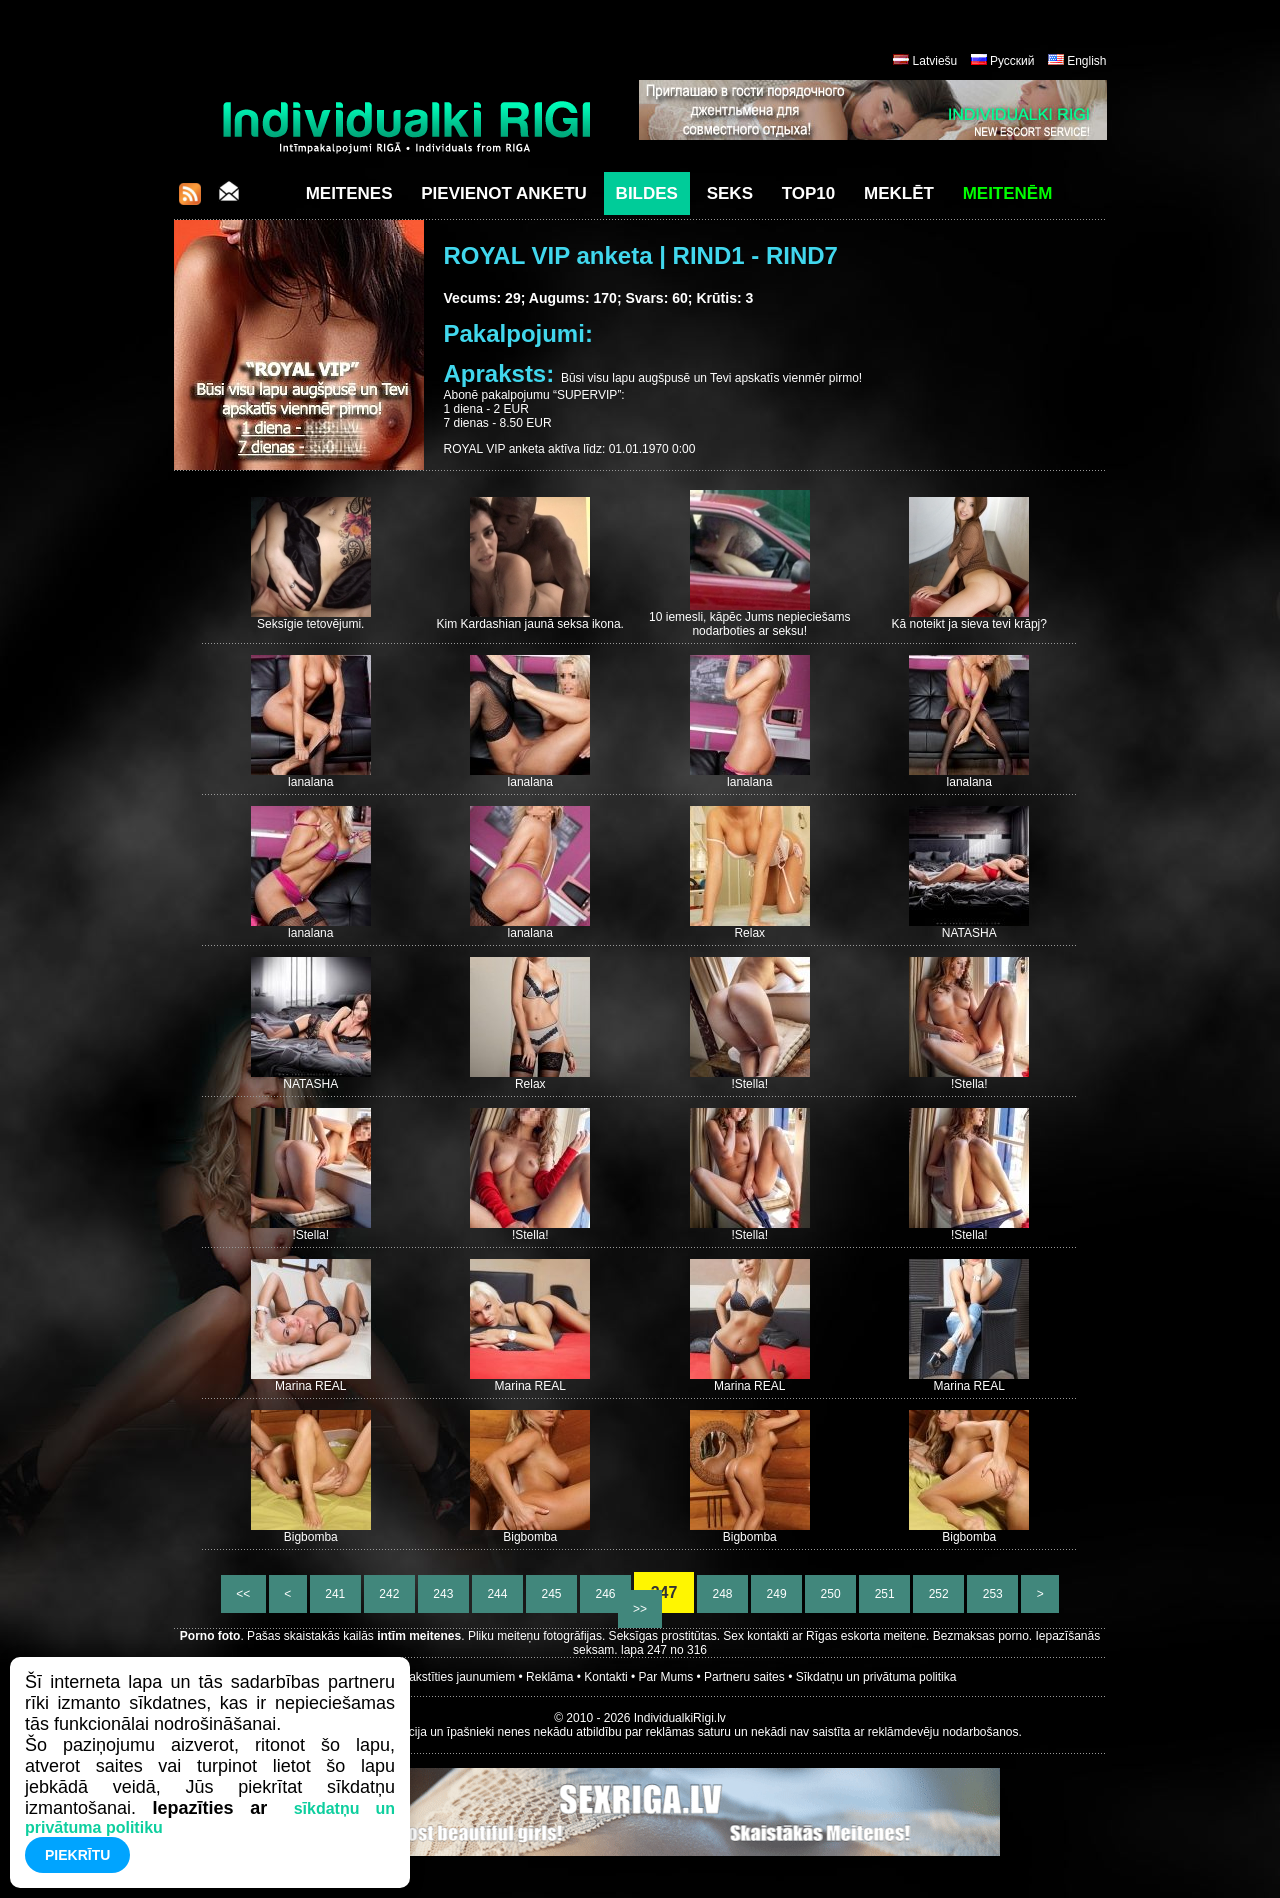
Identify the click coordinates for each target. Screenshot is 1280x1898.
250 (830, 1594)
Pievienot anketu (504, 193)
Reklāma (549, 1677)
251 (884, 1594)
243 (443, 1594)
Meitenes (349, 193)
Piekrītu (77, 1855)
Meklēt (899, 193)
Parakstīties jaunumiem (452, 1677)
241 (335, 1594)
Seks (730, 193)
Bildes (647, 193)
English (1086, 61)
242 (389, 1594)
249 (776, 1594)
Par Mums (666, 1677)
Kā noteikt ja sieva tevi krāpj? (969, 624)
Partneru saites (744, 1677)
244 (497, 1594)
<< (243, 1594)
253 (992, 1594)
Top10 (809, 193)
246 (605, 1594)
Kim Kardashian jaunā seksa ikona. (530, 624)
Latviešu (935, 61)
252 (938, 1594)
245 (551, 1594)
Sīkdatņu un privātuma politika (876, 1677)
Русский (1012, 61)
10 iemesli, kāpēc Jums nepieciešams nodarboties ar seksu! (749, 624)
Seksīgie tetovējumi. (310, 624)
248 (722, 1594)
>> (640, 1609)
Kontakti (605, 1677)
